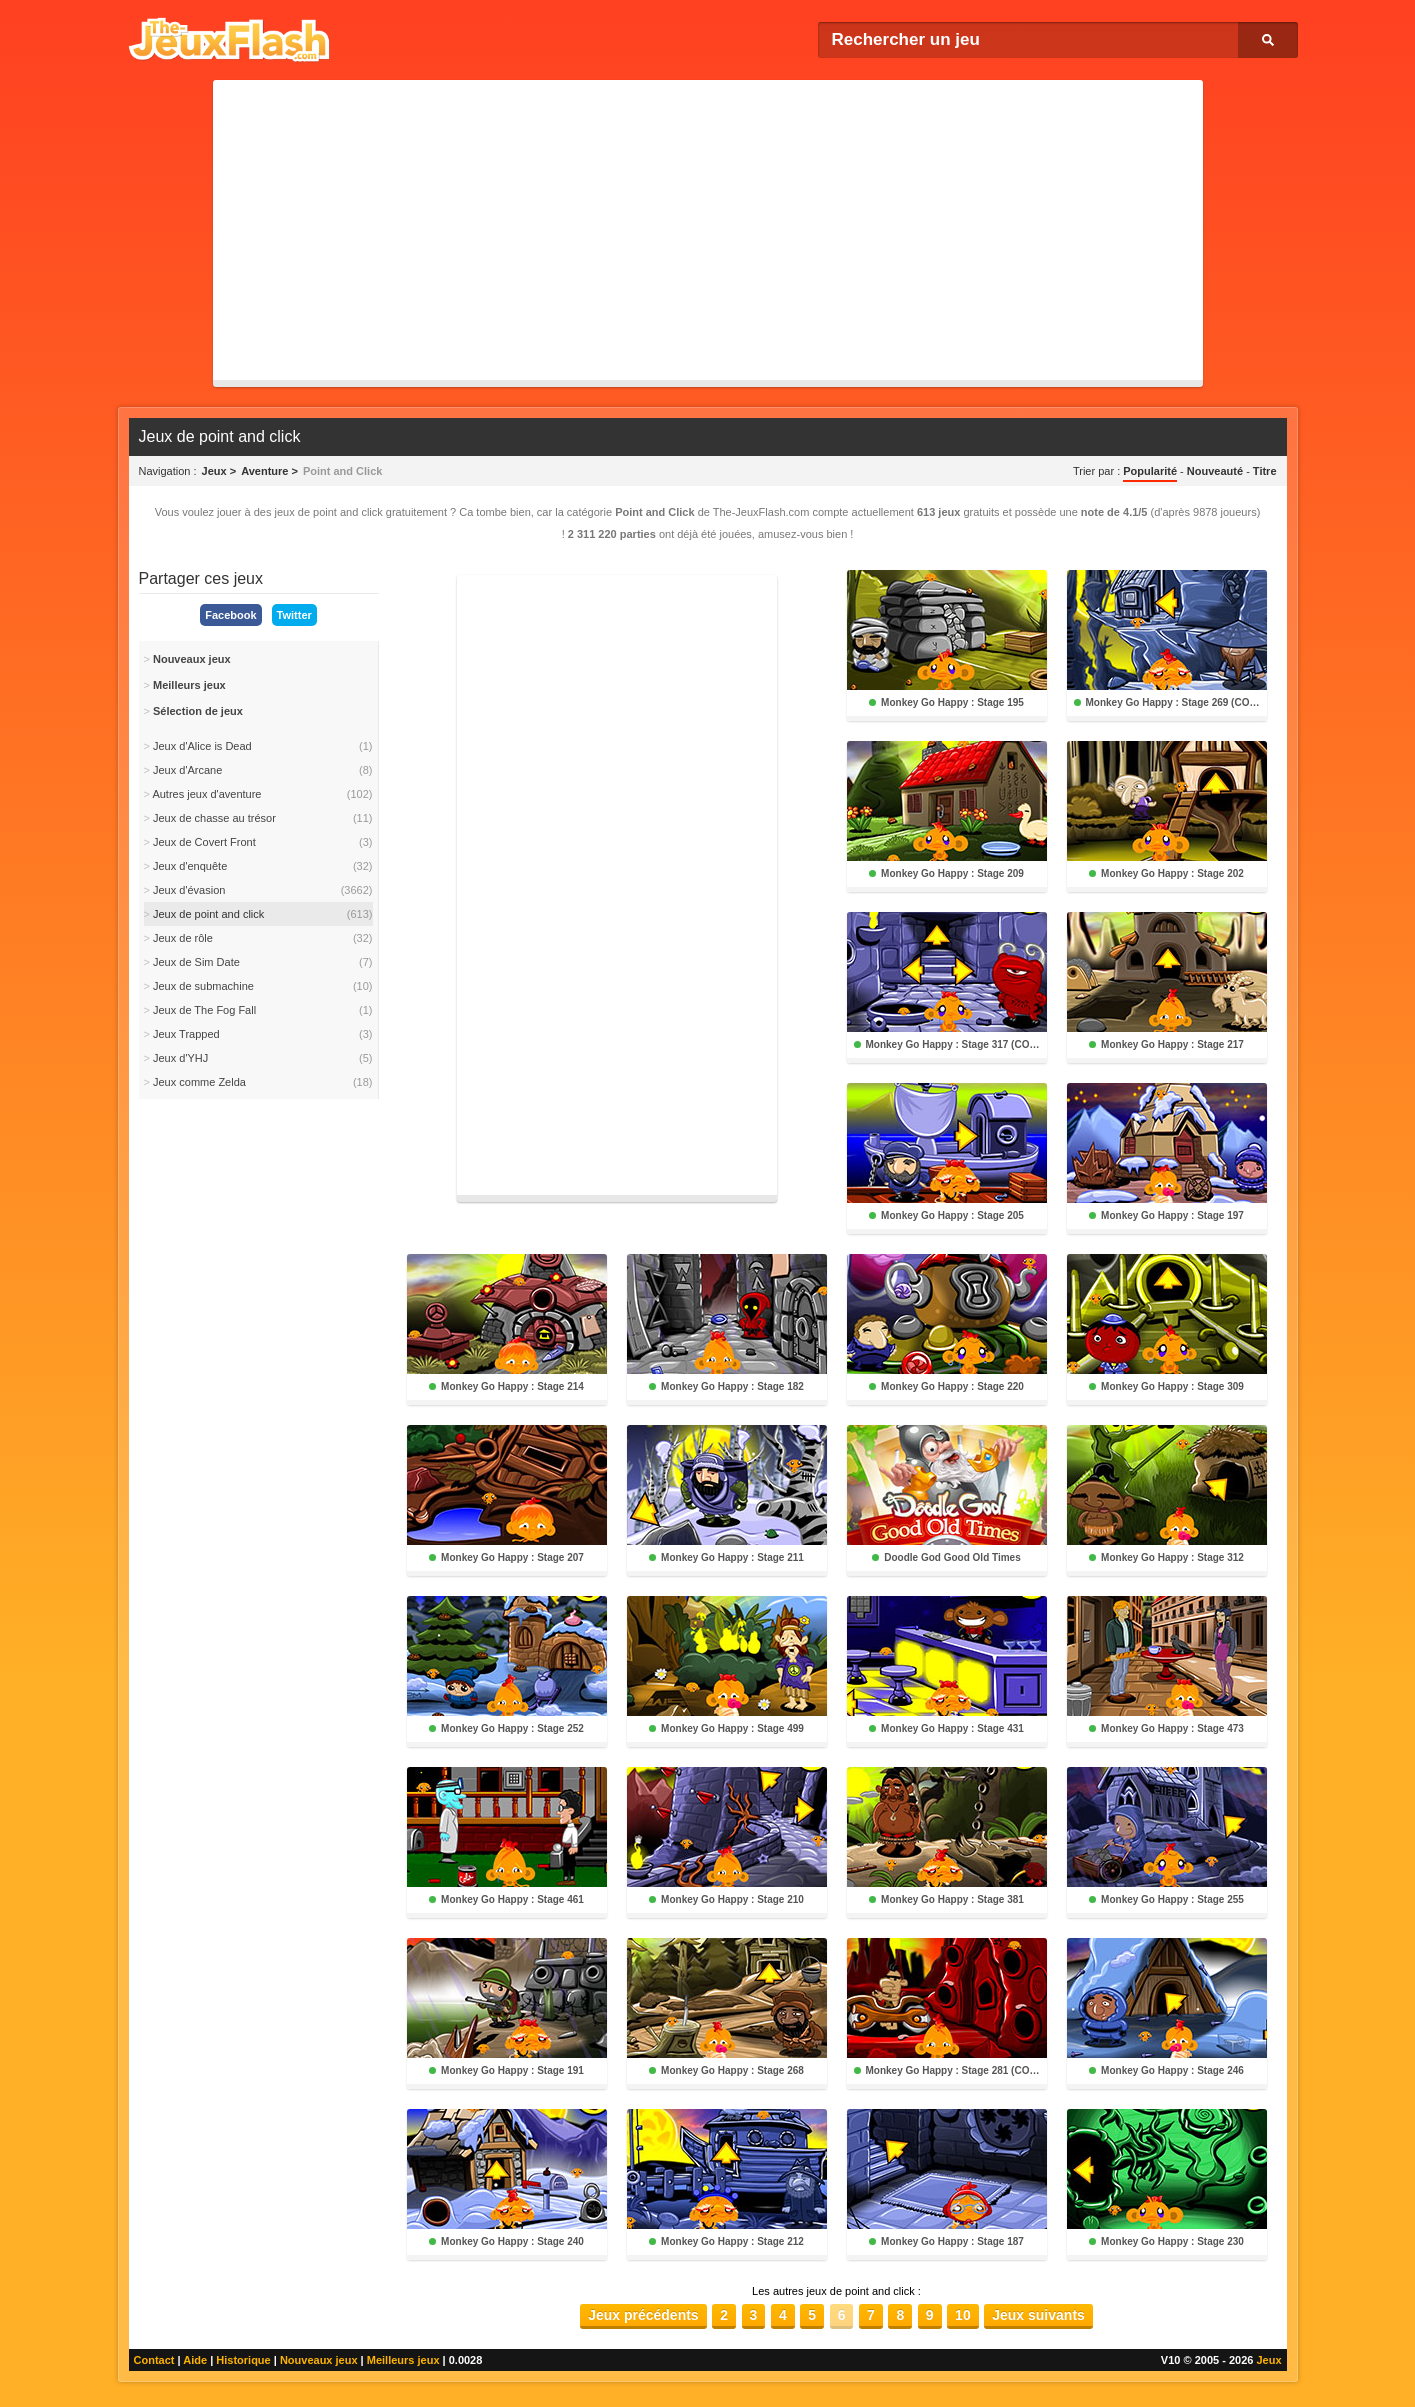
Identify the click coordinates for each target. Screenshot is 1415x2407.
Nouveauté (1215, 471)
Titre (1265, 471)
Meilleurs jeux (403, 2360)
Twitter (294, 615)
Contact (154, 2360)
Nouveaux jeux (319, 2360)
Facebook (230, 615)
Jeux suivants (1038, 2315)
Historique (243, 2360)
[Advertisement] (708, 230)
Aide (195, 2360)
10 (963, 2315)
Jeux (1268, 2360)
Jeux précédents (643, 2315)
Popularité (1150, 471)
